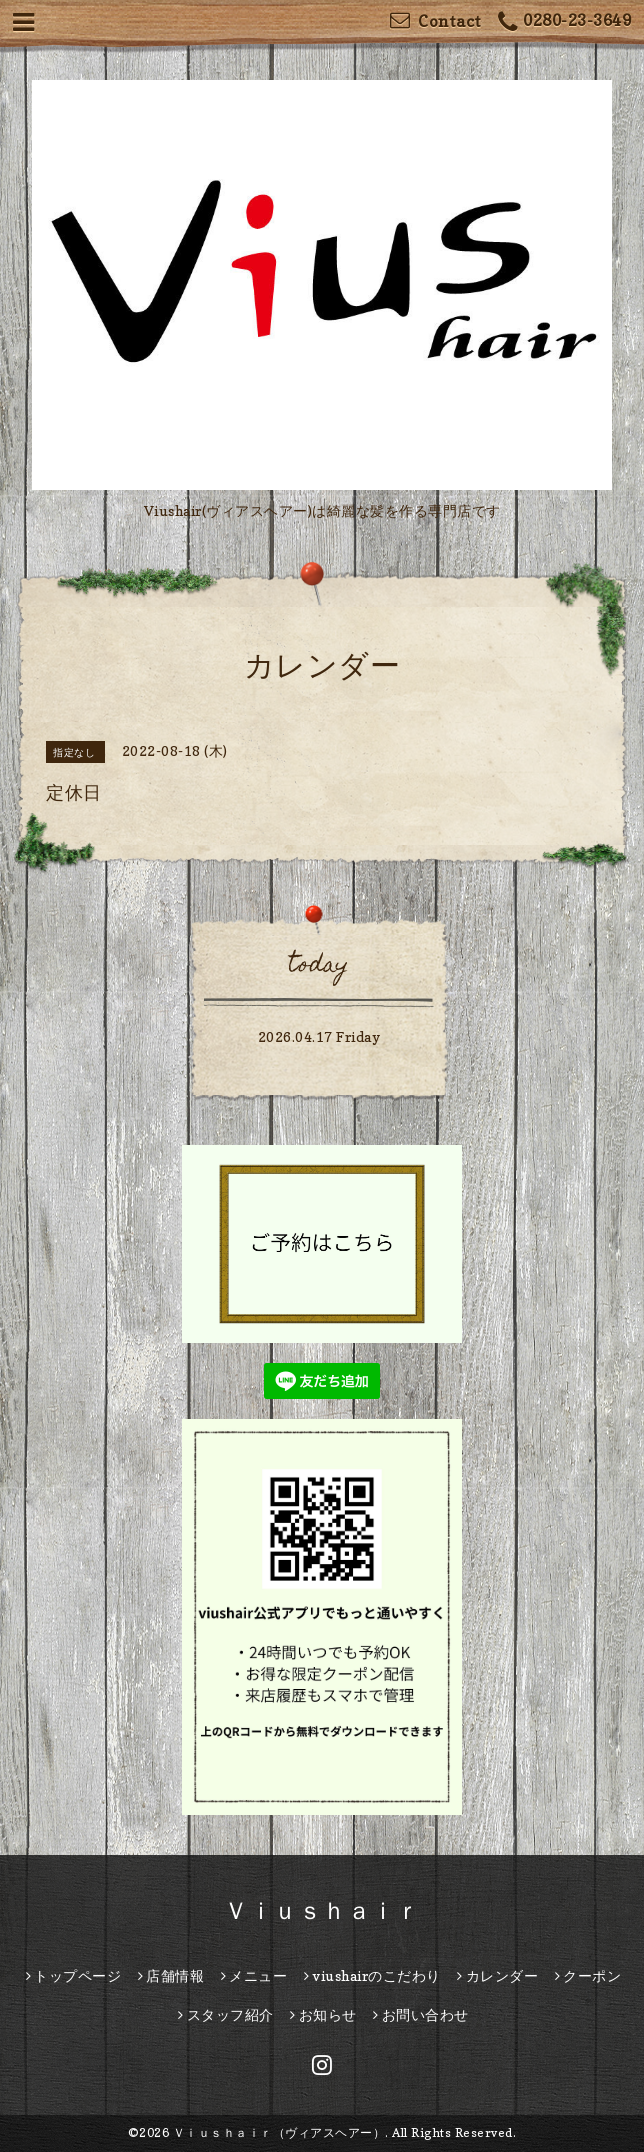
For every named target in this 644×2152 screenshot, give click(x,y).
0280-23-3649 (565, 22)
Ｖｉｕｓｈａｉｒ (322, 1910)
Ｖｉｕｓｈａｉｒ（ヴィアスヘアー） (279, 2132)
